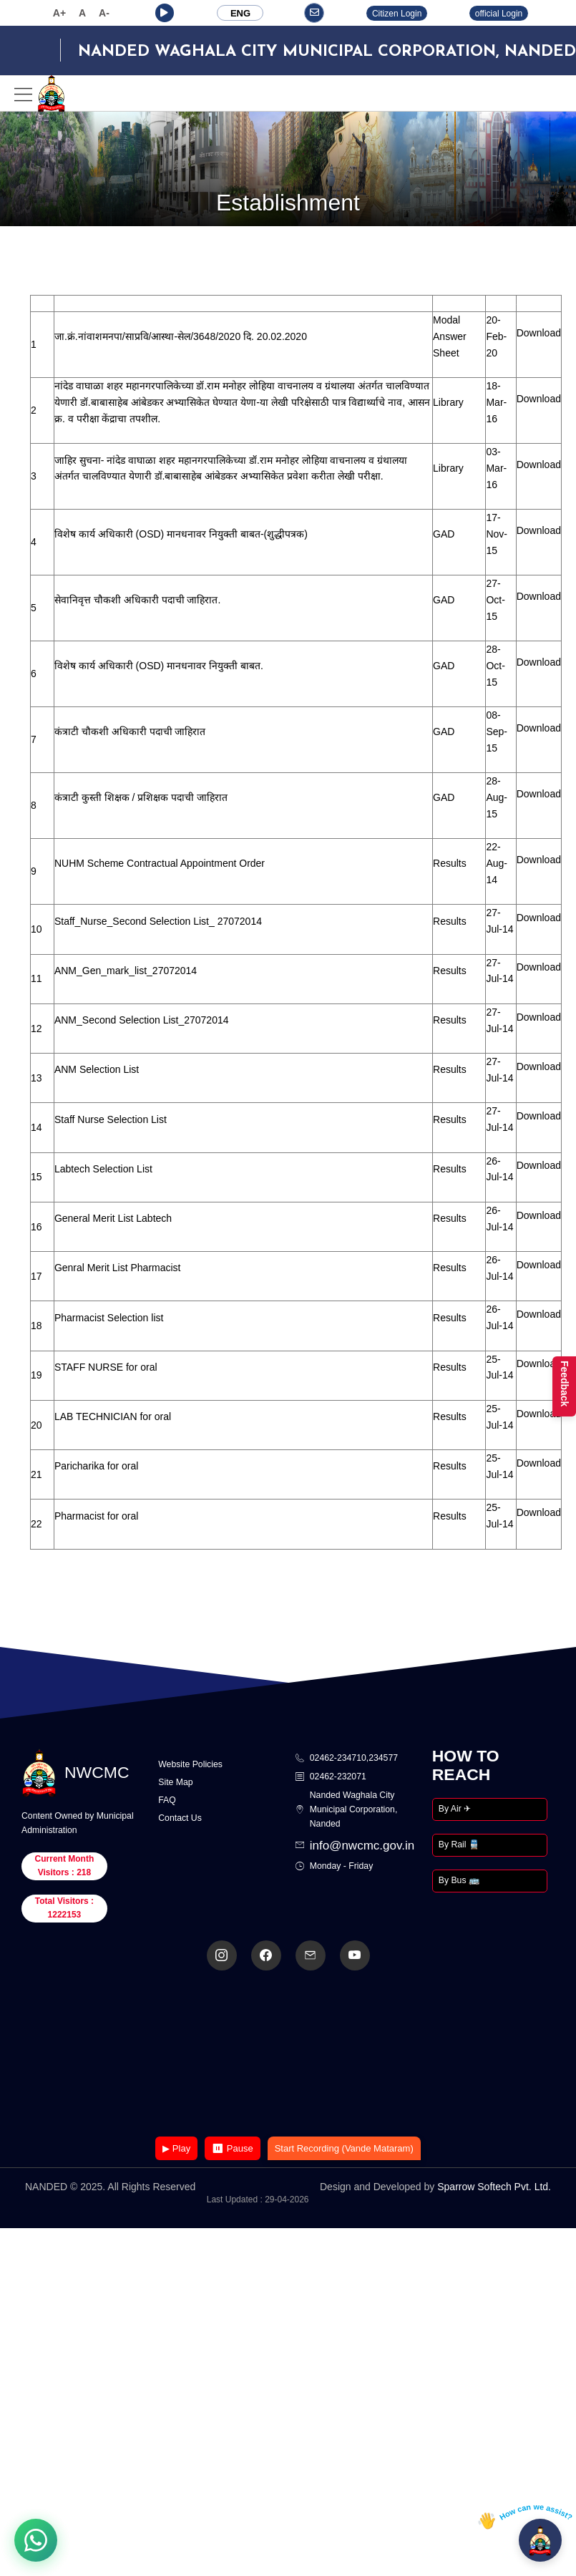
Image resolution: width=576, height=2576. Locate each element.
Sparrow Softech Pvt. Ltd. (494, 2186)
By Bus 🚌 (459, 1880)
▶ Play (176, 2148)
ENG (240, 13)
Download (539, 333)
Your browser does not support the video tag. (288, 2054)
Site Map (175, 1782)
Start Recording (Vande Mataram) (344, 2148)
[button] (164, 13)
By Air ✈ (455, 1809)
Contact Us (180, 1818)
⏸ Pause (232, 2148)
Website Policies (190, 1764)
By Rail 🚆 (459, 1844)
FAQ (167, 1800)
